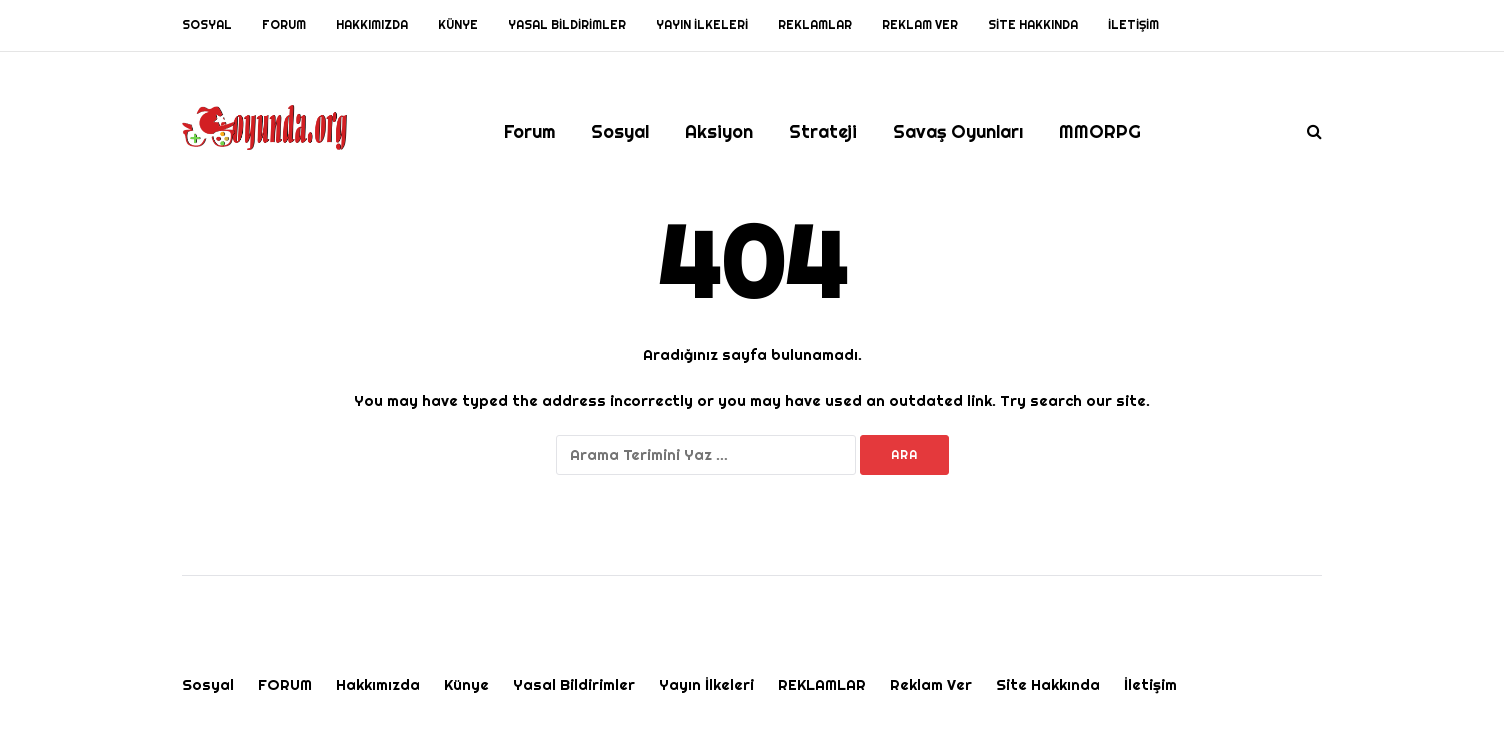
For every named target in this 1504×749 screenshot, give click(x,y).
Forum (529, 131)
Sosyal (207, 25)
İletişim (1133, 25)
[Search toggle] (1307, 131)
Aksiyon (719, 131)
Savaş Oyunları (958, 131)
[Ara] (706, 455)
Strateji (823, 131)
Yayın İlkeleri (702, 25)
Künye (458, 25)
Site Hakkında (1033, 25)
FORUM (284, 25)
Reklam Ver (920, 25)
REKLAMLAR (815, 25)
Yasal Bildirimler (567, 25)
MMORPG (1100, 131)
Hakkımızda (372, 25)
